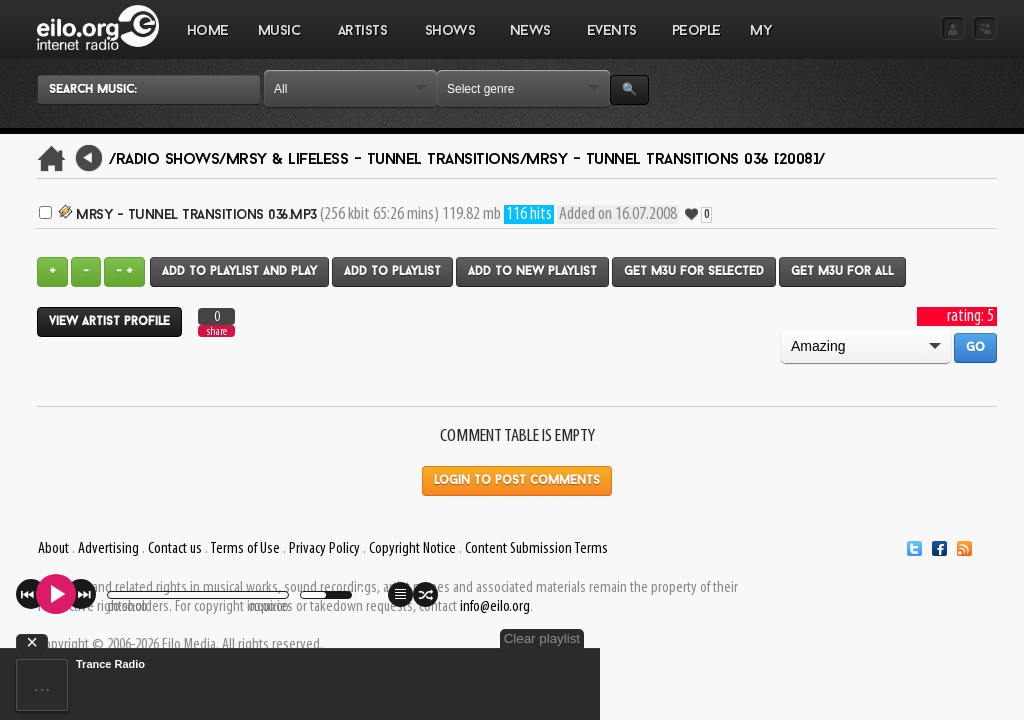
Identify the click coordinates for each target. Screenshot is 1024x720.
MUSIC (279, 41)
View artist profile (109, 322)
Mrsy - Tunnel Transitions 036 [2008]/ (675, 160)
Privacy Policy (324, 549)
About (53, 549)
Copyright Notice (412, 549)
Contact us (175, 549)
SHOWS (449, 41)
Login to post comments (517, 481)
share (217, 331)
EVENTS (611, 41)
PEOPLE (696, 31)
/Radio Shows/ (167, 160)
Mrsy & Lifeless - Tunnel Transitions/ (376, 160)
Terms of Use (245, 549)
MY (763, 41)
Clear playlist (542, 638)
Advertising (108, 549)
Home (208, 31)
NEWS (530, 41)
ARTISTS (363, 41)
